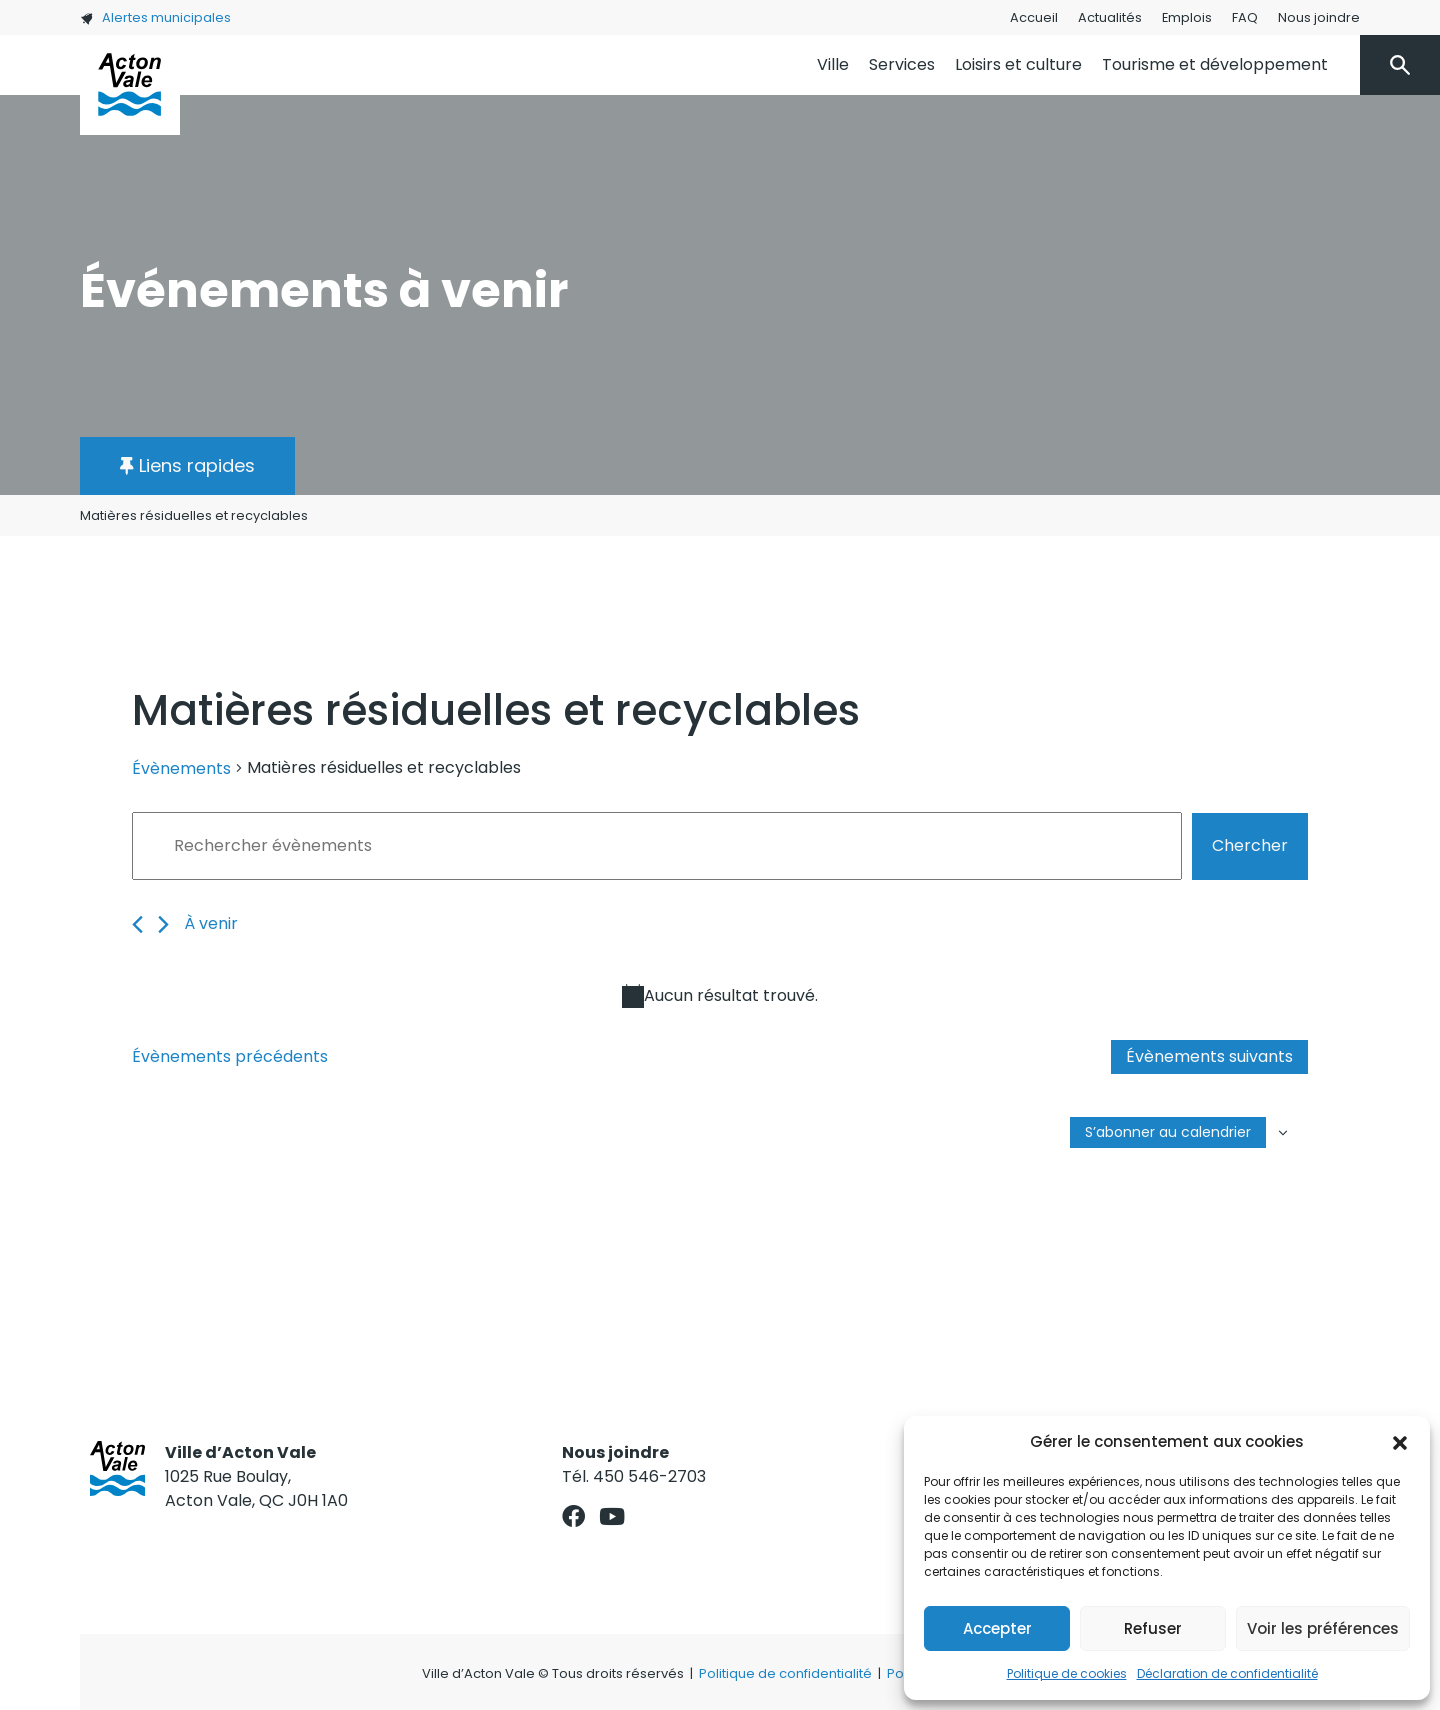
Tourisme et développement (1215, 64)
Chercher (1250, 845)
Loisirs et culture (1018, 64)
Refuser (1153, 1628)
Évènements (181, 768)
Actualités (1110, 17)
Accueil (1034, 17)
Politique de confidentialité (785, 1673)
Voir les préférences (1323, 1628)
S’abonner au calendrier (1168, 1132)
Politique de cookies (1067, 1673)
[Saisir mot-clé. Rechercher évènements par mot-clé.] (657, 846)
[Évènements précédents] (137, 924)
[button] (1400, 1442)
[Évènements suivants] (163, 924)
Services (902, 64)
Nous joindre (1319, 17)
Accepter (997, 1628)
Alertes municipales (155, 17)
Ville (833, 64)
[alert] (720, 996)
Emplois (1187, 17)
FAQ (1245, 17)
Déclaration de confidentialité (1227, 1673)
